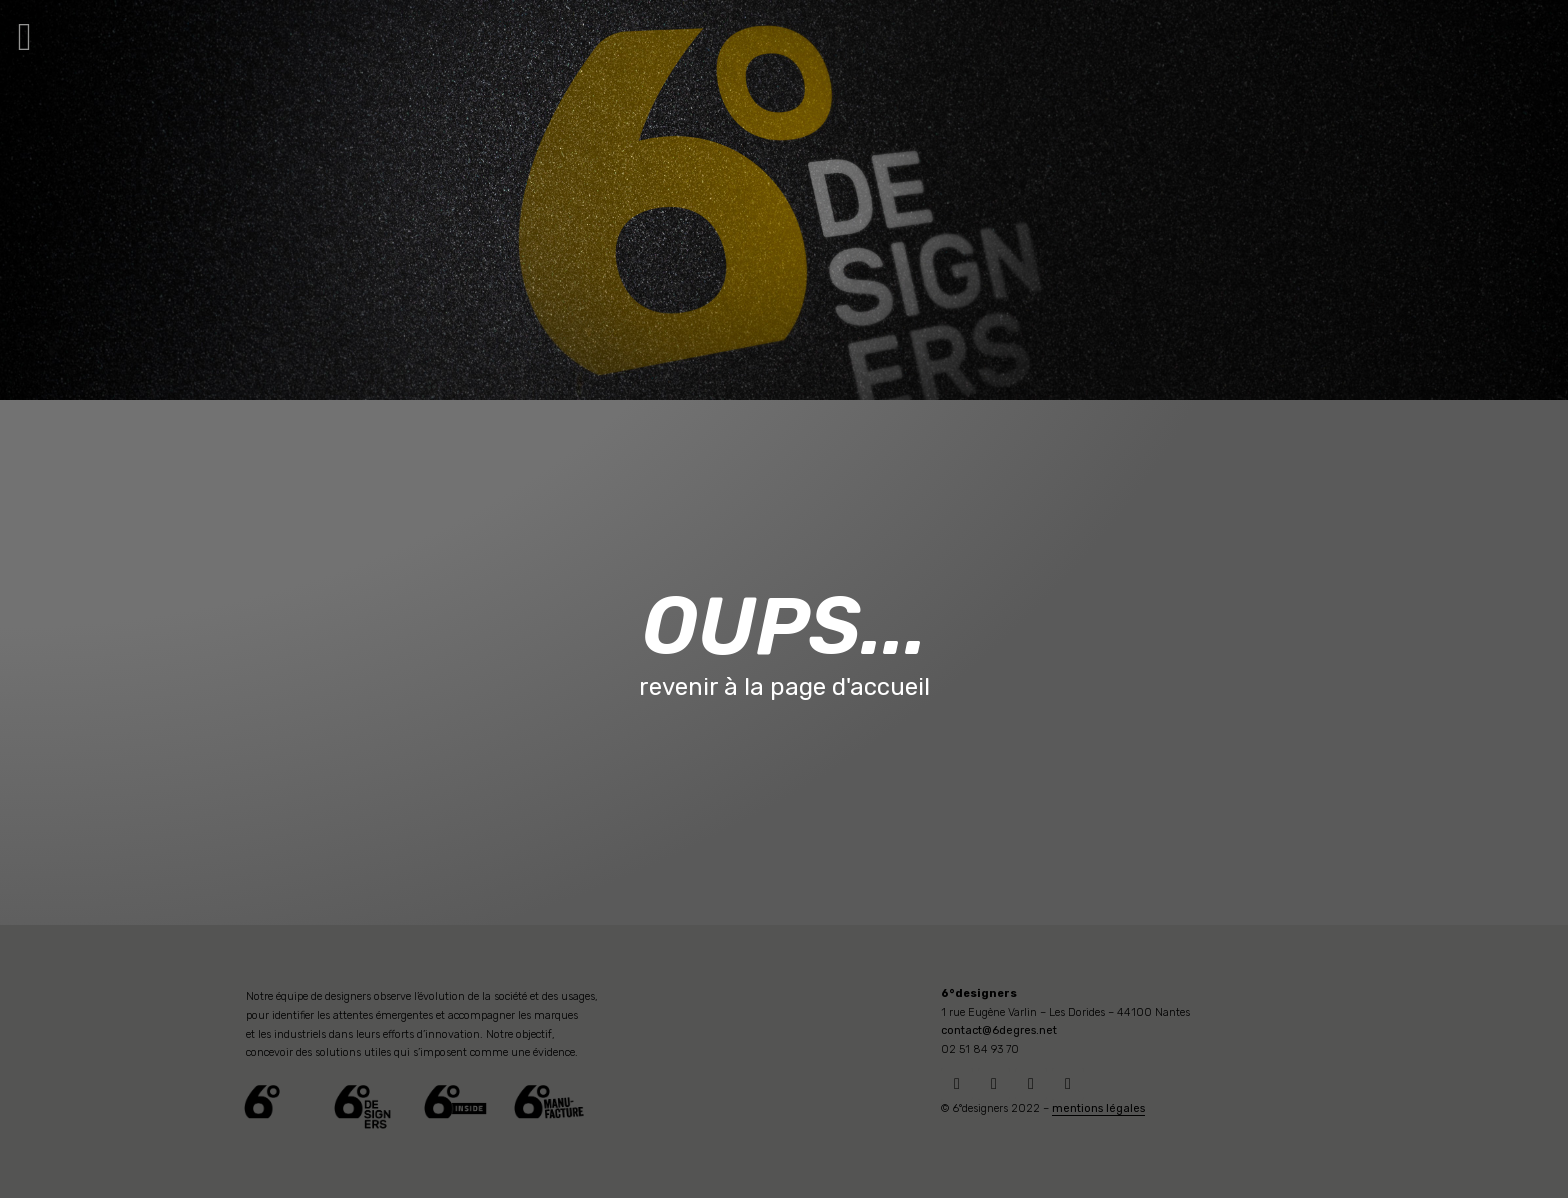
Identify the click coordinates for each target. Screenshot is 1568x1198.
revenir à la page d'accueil (784, 687)
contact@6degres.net (999, 1030)
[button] (25, 36)
